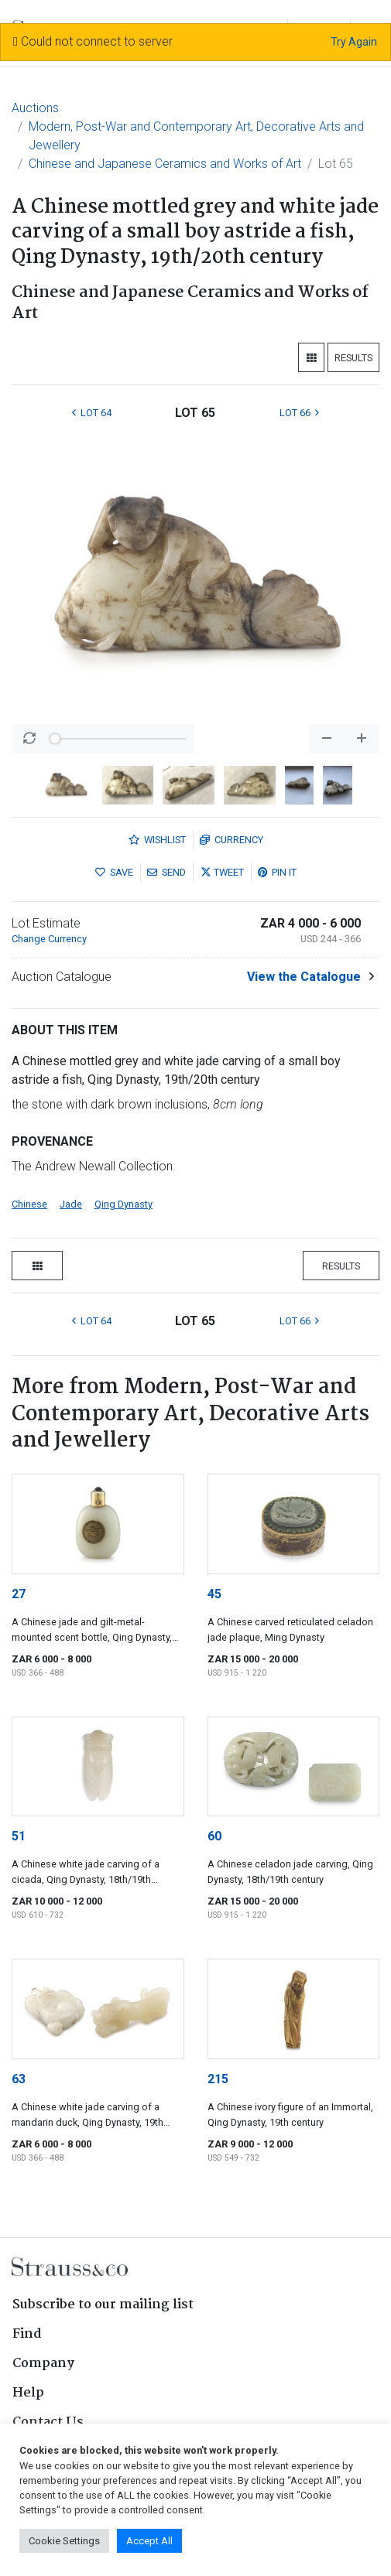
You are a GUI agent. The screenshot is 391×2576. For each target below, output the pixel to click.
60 (214, 1836)
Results (353, 358)
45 (214, 1594)
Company (43, 2363)
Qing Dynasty (123, 1204)
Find (27, 2334)
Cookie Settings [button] (64, 2541)
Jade (71, 1204)
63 (19, 2079)
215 (218, 2079)
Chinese (29, 1204)
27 (19, 1594)
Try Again (354, 42)
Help (28, 2393)
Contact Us (48, 2422)
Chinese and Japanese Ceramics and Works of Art (165, 163)
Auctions (35, 108)
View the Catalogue (304, 976)
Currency (231, 840)
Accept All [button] (149, 2541)
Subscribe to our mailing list (103, 2304)
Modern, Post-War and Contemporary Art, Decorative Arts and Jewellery (196, 135)
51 (19, 1836)
